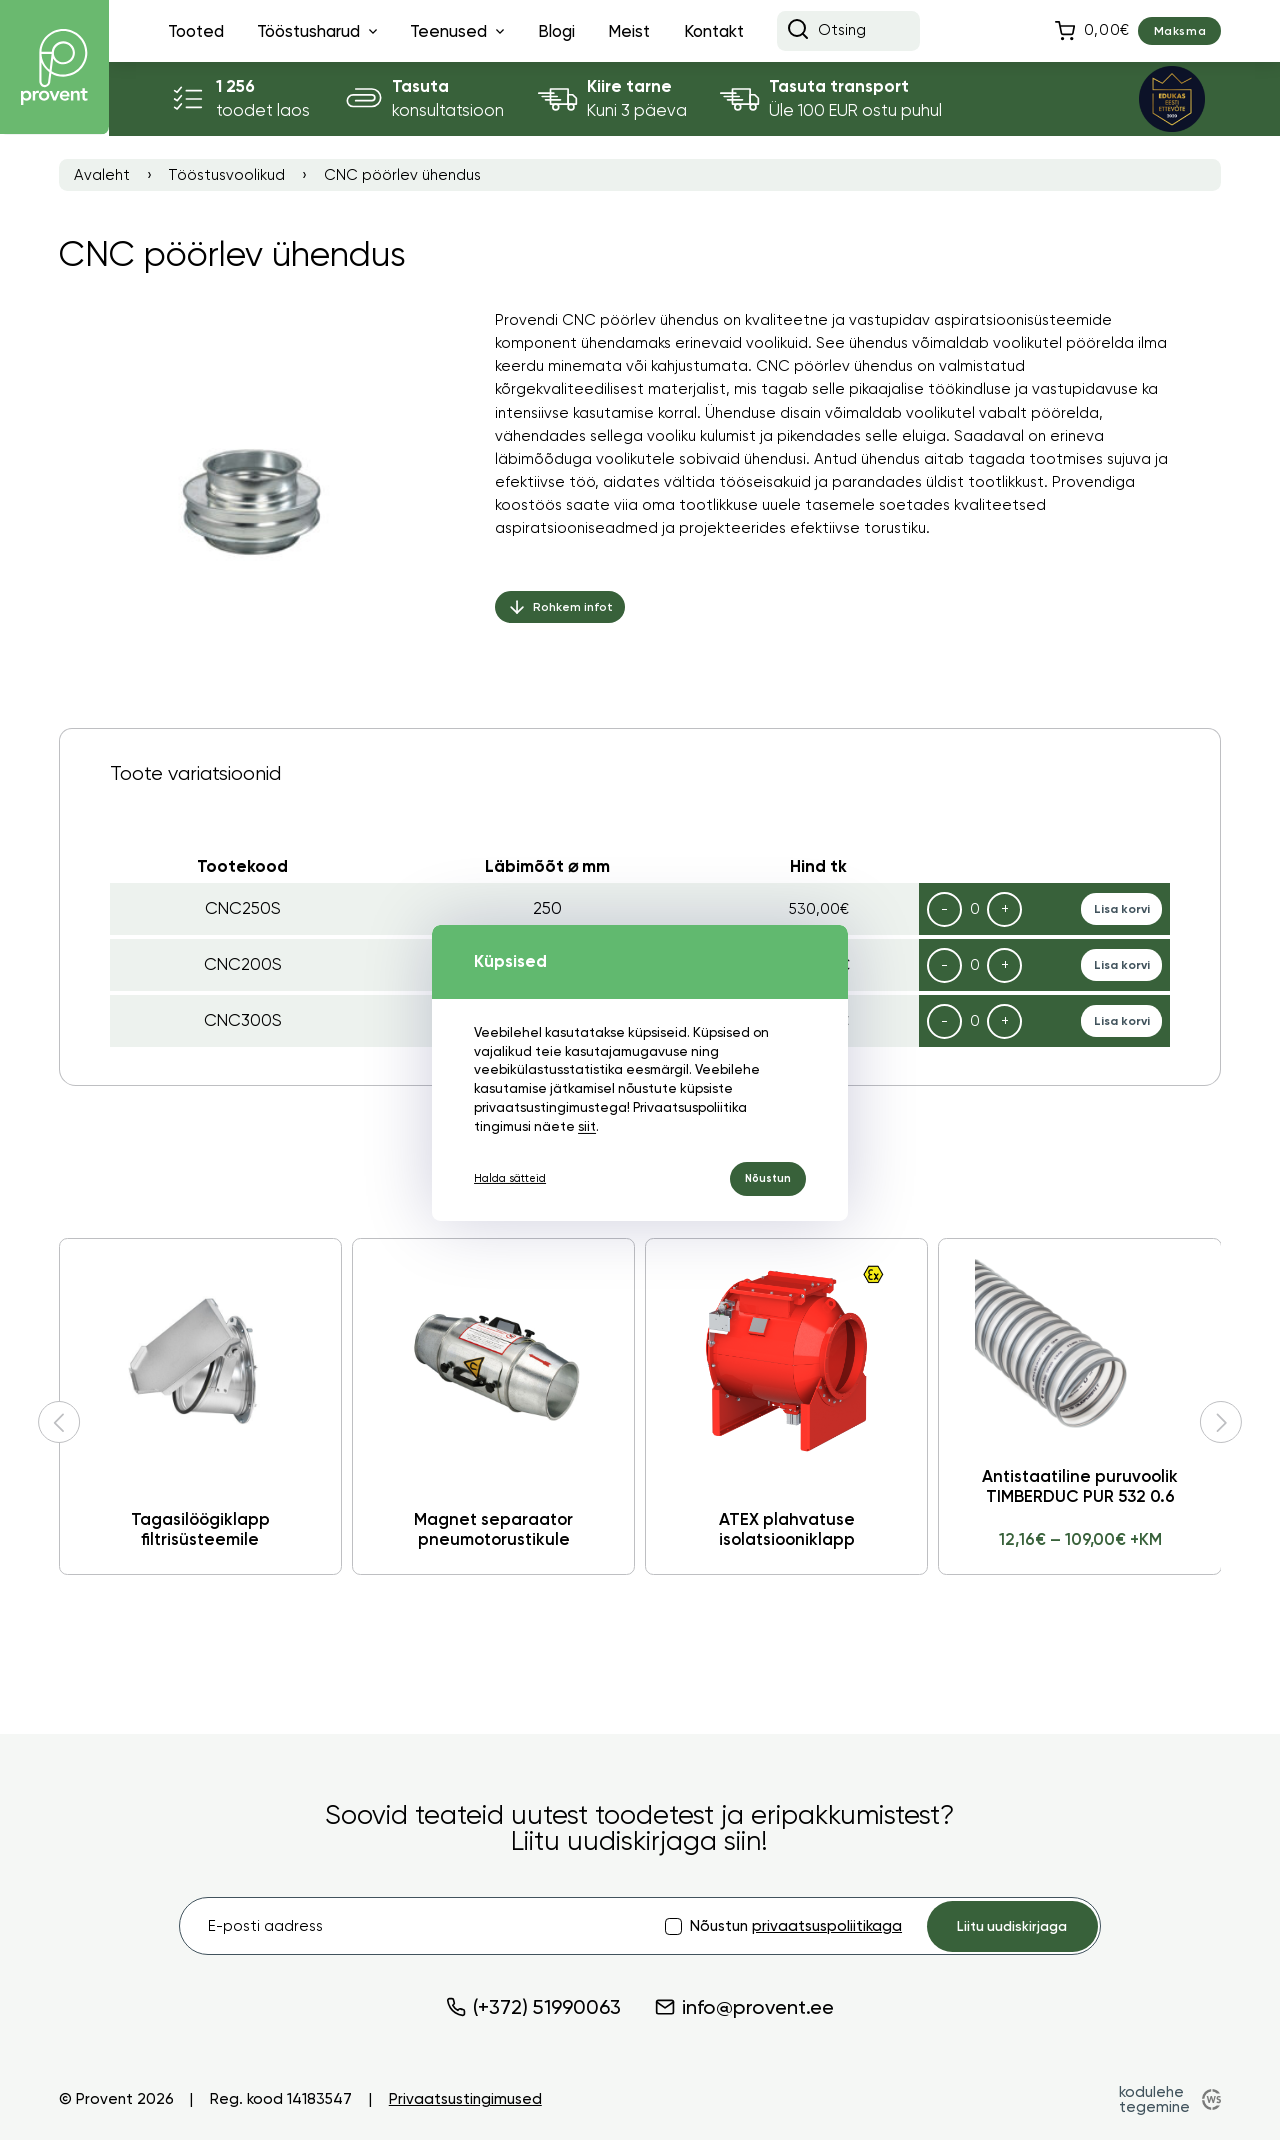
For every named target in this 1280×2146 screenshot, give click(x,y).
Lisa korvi (1118, 909)
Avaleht (102, 175)
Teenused (448, 31)
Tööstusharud (308, 31)
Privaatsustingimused (465, 2105)
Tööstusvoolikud (226, 175)
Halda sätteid (517, 1178)
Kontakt (714, 31)
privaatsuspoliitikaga (808, 1929)
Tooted (196, 31)
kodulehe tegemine (1152, 2105)
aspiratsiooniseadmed (576, 538)
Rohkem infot (564, 618)
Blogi (556, 31)
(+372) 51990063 (533, 2013)
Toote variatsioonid (195, 773)
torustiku (895, 538)
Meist (629, 31)
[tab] (640, 772)
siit (525, 1122)
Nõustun (762, 1178)
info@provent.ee (744, 2013)
